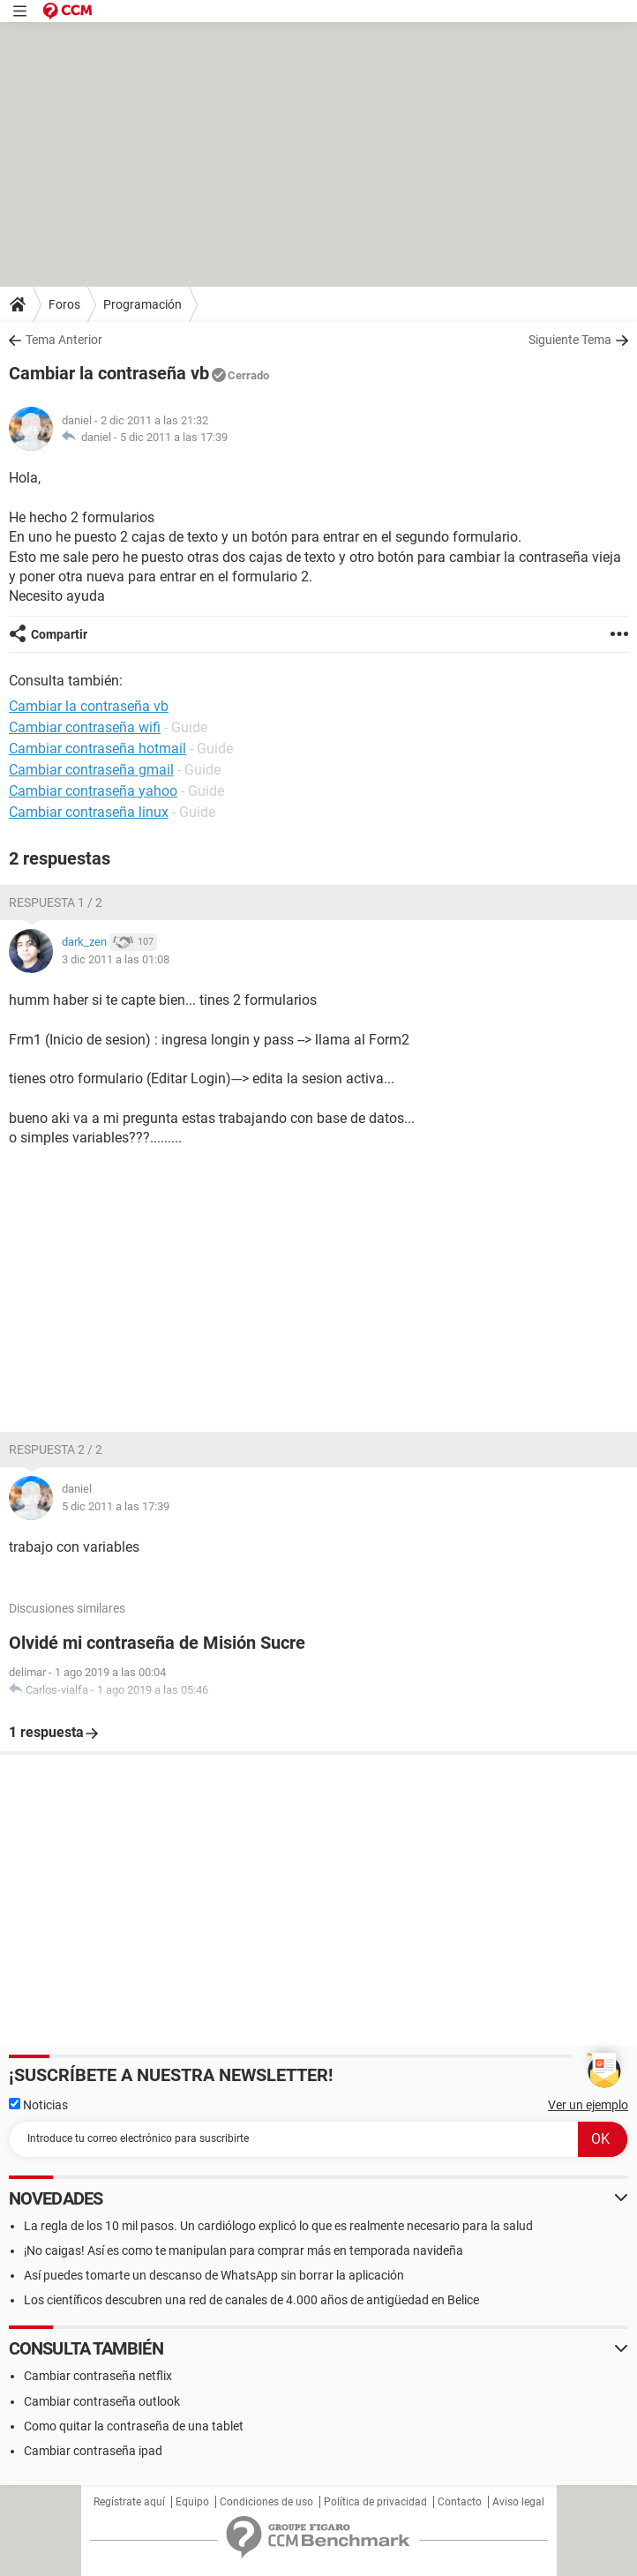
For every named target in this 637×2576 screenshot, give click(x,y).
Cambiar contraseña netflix (98, 2376)
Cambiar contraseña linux (89, 812)
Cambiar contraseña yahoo (93, 791)
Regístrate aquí (129, 2502)
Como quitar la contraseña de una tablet (134, 2426)
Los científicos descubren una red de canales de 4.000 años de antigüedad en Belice (251, 2300)
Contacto (460, 2502)
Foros (64, 304)
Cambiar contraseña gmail (91, 769)
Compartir (59, 634)
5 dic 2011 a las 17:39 (174, 437)
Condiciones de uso (266, 2502)
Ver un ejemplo (588, 2105)
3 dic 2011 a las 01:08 (115, 959)
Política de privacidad (375, 2502)
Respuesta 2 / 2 (55, 1449)
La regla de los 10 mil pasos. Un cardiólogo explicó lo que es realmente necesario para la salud (278, 2226)
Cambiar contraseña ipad (93, 2451)
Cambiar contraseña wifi (85, 727)
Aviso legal (518, 2502)
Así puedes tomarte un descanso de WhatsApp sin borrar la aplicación (214, 2275)
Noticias (38, 2105)
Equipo (192, 2502)
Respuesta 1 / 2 (55, 902)
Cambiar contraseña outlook (102, 2401)
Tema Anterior (64, 340)
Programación (142, 304)
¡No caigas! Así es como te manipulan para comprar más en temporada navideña (243, 2250)
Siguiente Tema (569, 340)
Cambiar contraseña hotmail (97, 748)
